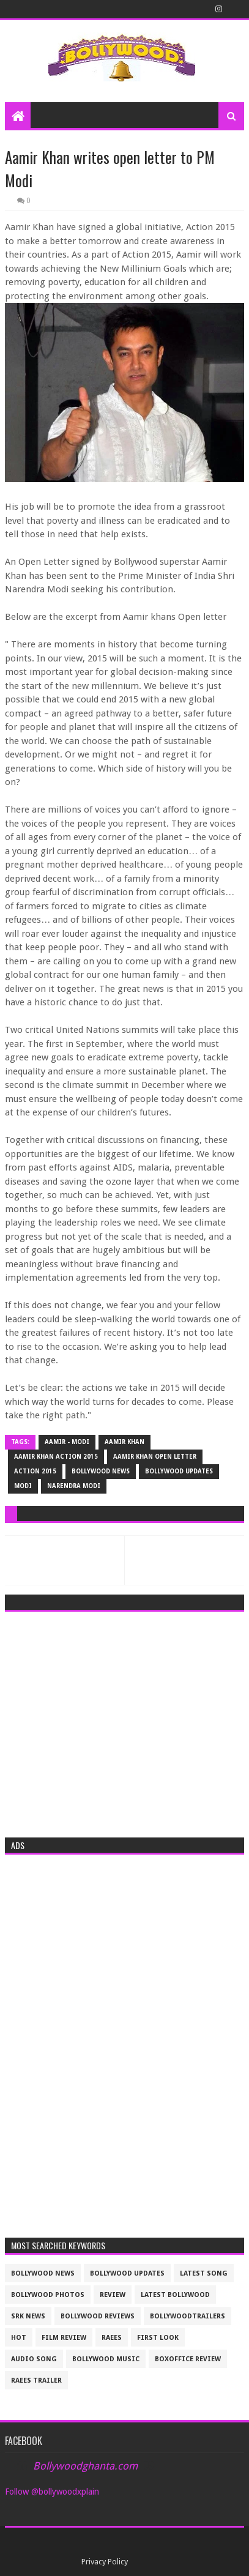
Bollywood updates (179, 1471)
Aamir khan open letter (154, 1456)
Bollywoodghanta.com (85, 2466)
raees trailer (36, 2380)
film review (64, 2338)
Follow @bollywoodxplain (52, 2491)
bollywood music (105, 2359)
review (112, 2295)
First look (158, 2338)
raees (112, 2338)
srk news (28, 2316)
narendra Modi (73, 1486)
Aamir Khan (124, 1442)
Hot (18, 2338)
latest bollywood (175, 2295)
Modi (23, 1486)
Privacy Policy (104, 2561)
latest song (204, 2273)
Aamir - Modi (67, 1442)
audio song (34, 2359)
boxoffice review (188, 2359)
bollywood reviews (98, 2316)
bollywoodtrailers (187, 2316)
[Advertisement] (124, 1720)
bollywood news (101, 1471)
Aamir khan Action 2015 (56, 1456)
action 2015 (35, 1471)
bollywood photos (47, 2295)
